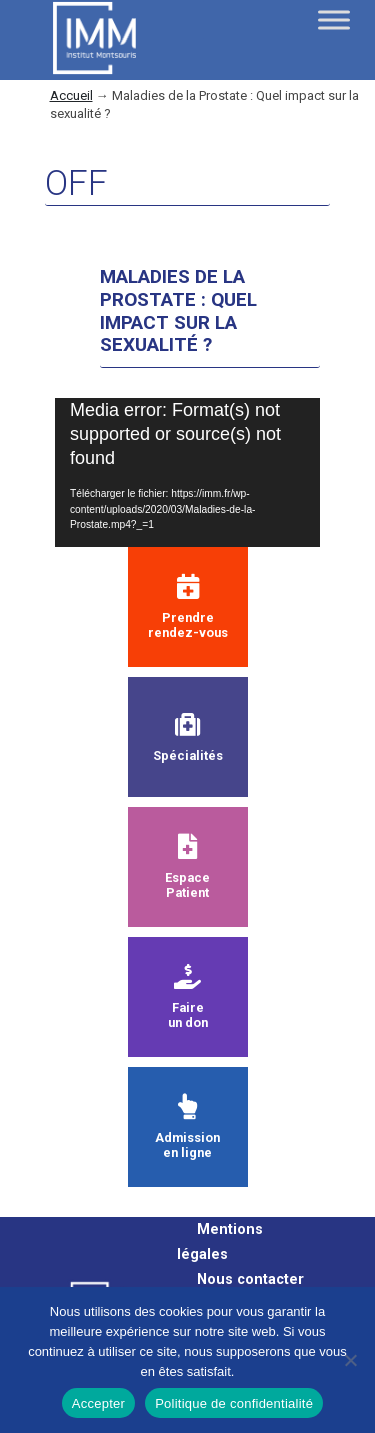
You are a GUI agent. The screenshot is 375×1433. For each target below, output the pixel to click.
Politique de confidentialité (234, 1403)
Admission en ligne (187, 1127)
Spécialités (188, 737)
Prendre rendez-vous (188, 607)
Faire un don (188, 997)
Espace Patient (187, 867)
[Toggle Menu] (334, 19)
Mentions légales (220, 1242)
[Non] (350, 1360)
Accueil (71, 95)
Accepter (98, 1403)
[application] (187, 472)
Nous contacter (250, 1279)
